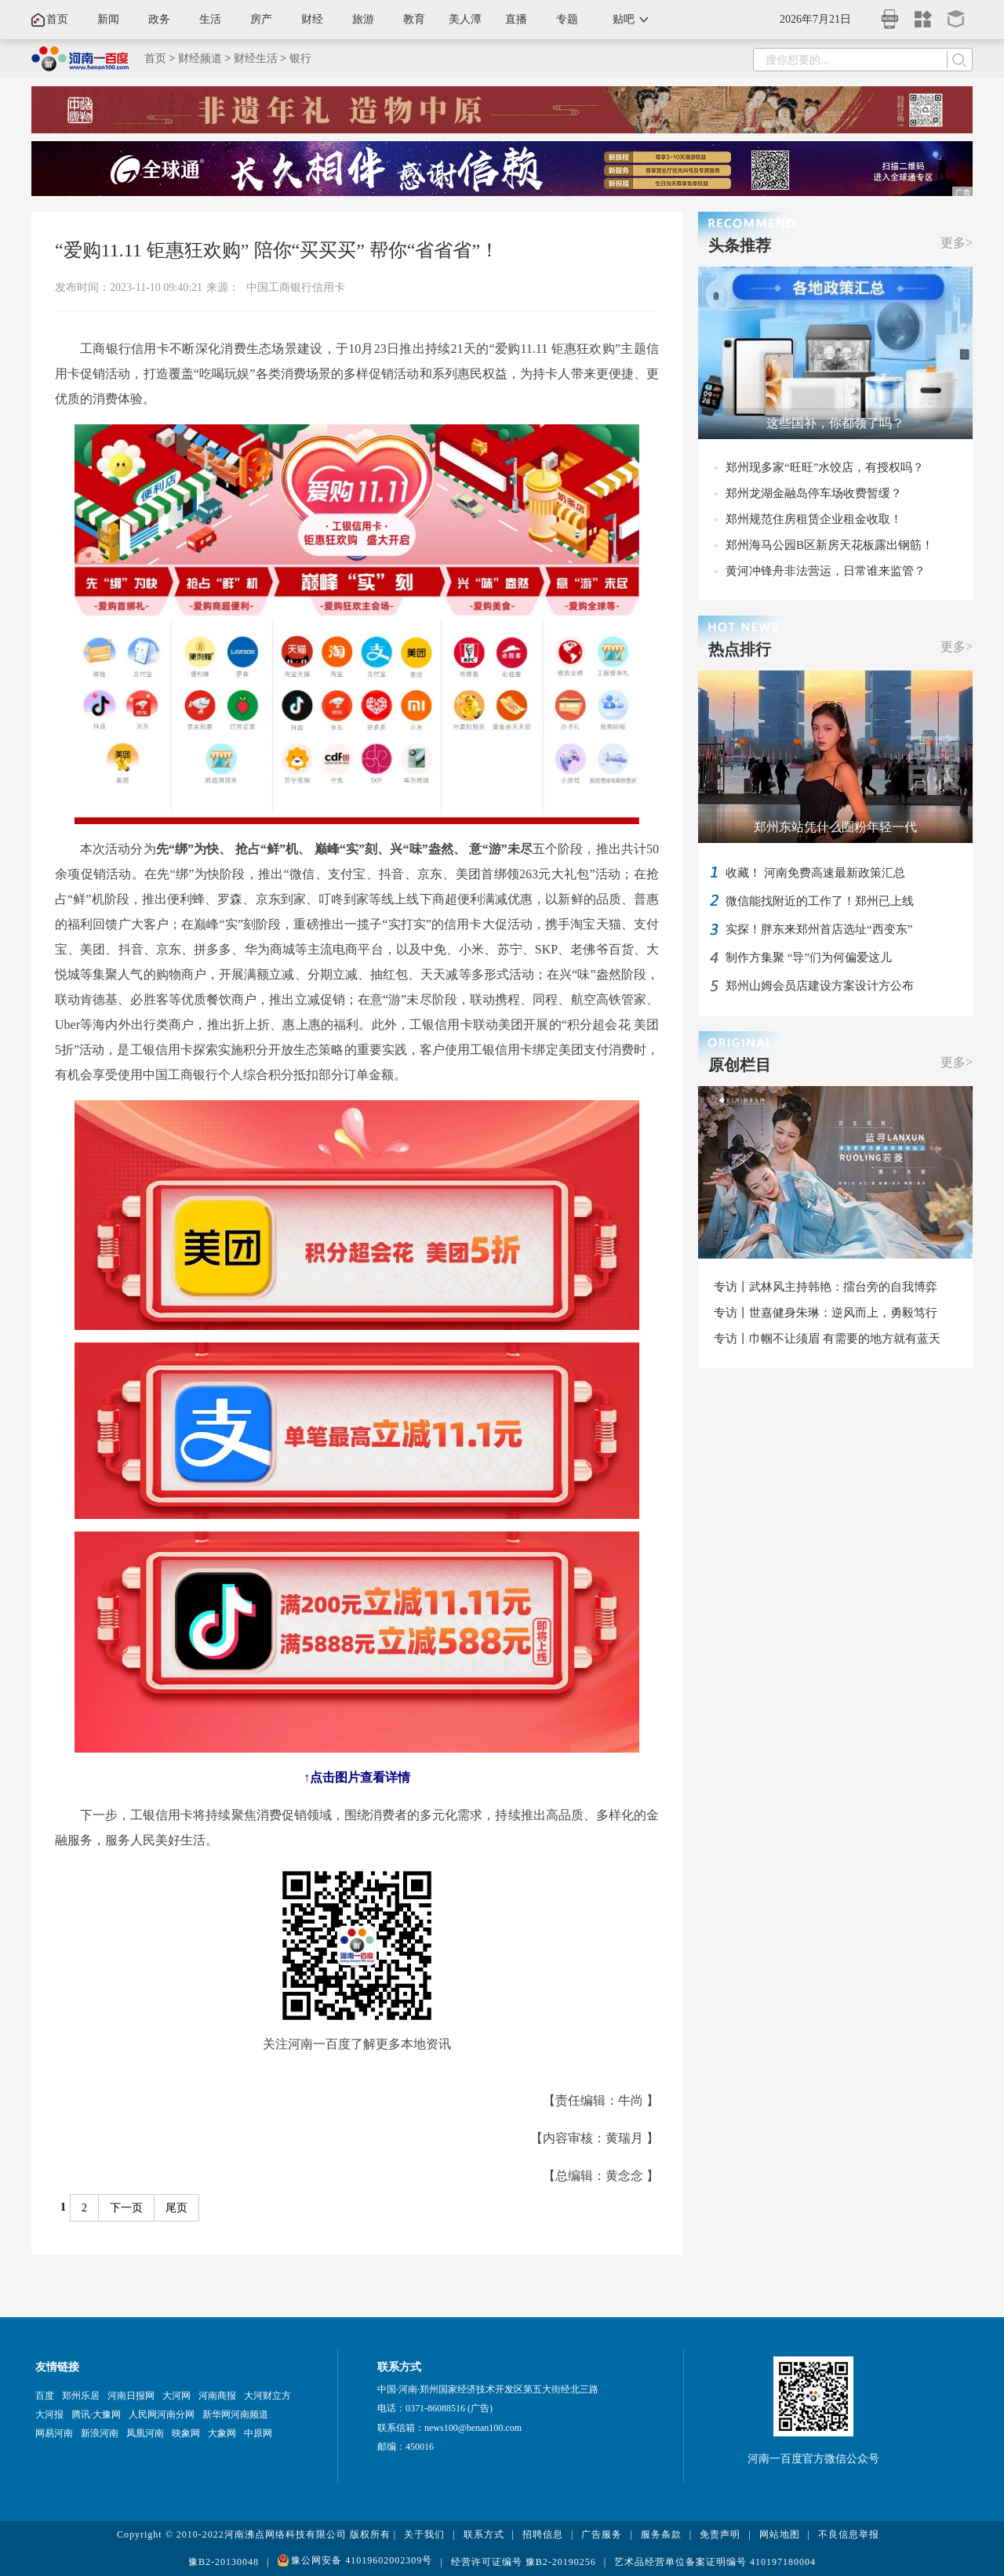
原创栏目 (739, 1065)
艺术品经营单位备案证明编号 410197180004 (715, 2561)
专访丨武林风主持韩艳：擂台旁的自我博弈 (825, 1287)
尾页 (176, 2208)
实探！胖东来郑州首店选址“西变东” (819, 929)
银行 (300, 58)
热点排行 (739, 649)
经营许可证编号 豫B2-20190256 (523, 2561)
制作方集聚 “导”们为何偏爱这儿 (809, 957)
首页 (57, 19)
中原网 (258, 2433)
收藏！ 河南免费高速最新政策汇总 (815, 873)
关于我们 (424, 2534)
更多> (956, 242)
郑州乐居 (81, 2395)
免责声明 (720, 2534)
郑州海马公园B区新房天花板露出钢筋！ (829, 545)
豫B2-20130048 (223, 2561)
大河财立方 (267, 2395)
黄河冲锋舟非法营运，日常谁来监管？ (826, 571)
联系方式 (484, 2534)
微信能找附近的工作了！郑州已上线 (820, 901)
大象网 (222, 2433)
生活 (210, 19)
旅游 (363, 19)
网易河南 (54, 2433)
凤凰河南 (145, 2433)
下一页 (126, 2208)
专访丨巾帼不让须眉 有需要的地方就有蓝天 (827, 1338)
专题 (567, 19)
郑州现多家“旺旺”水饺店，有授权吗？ (825, 467)
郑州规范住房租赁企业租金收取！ (814, 519)
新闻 (108, 19)
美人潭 (465, 19)
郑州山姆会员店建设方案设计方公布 (820, 985)
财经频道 (200, 58)
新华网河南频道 (235, 2414)
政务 (159, 19)
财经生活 (256, 58)
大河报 (49, 2414)
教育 (414, 19)
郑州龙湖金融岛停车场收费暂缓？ (814, 493)
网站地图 (779, 2534)
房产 (261, 19)
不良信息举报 (848, 2534)
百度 (44, 2395)
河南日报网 (131, 2395)
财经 (312, 19)
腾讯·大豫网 (96, 2414)
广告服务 (601, 2534)
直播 (516, 19)
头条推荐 (739, 245)
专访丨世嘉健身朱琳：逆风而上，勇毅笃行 (825, 1312)
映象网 (186, 2433)
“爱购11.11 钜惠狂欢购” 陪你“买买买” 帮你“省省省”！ (277, 250)
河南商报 (217, 2395)
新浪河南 (99, 2433)
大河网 (176, 2395)
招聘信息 (542, 2534)
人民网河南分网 (162, 2414)
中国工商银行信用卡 (295, 287)
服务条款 (661, 2534)
